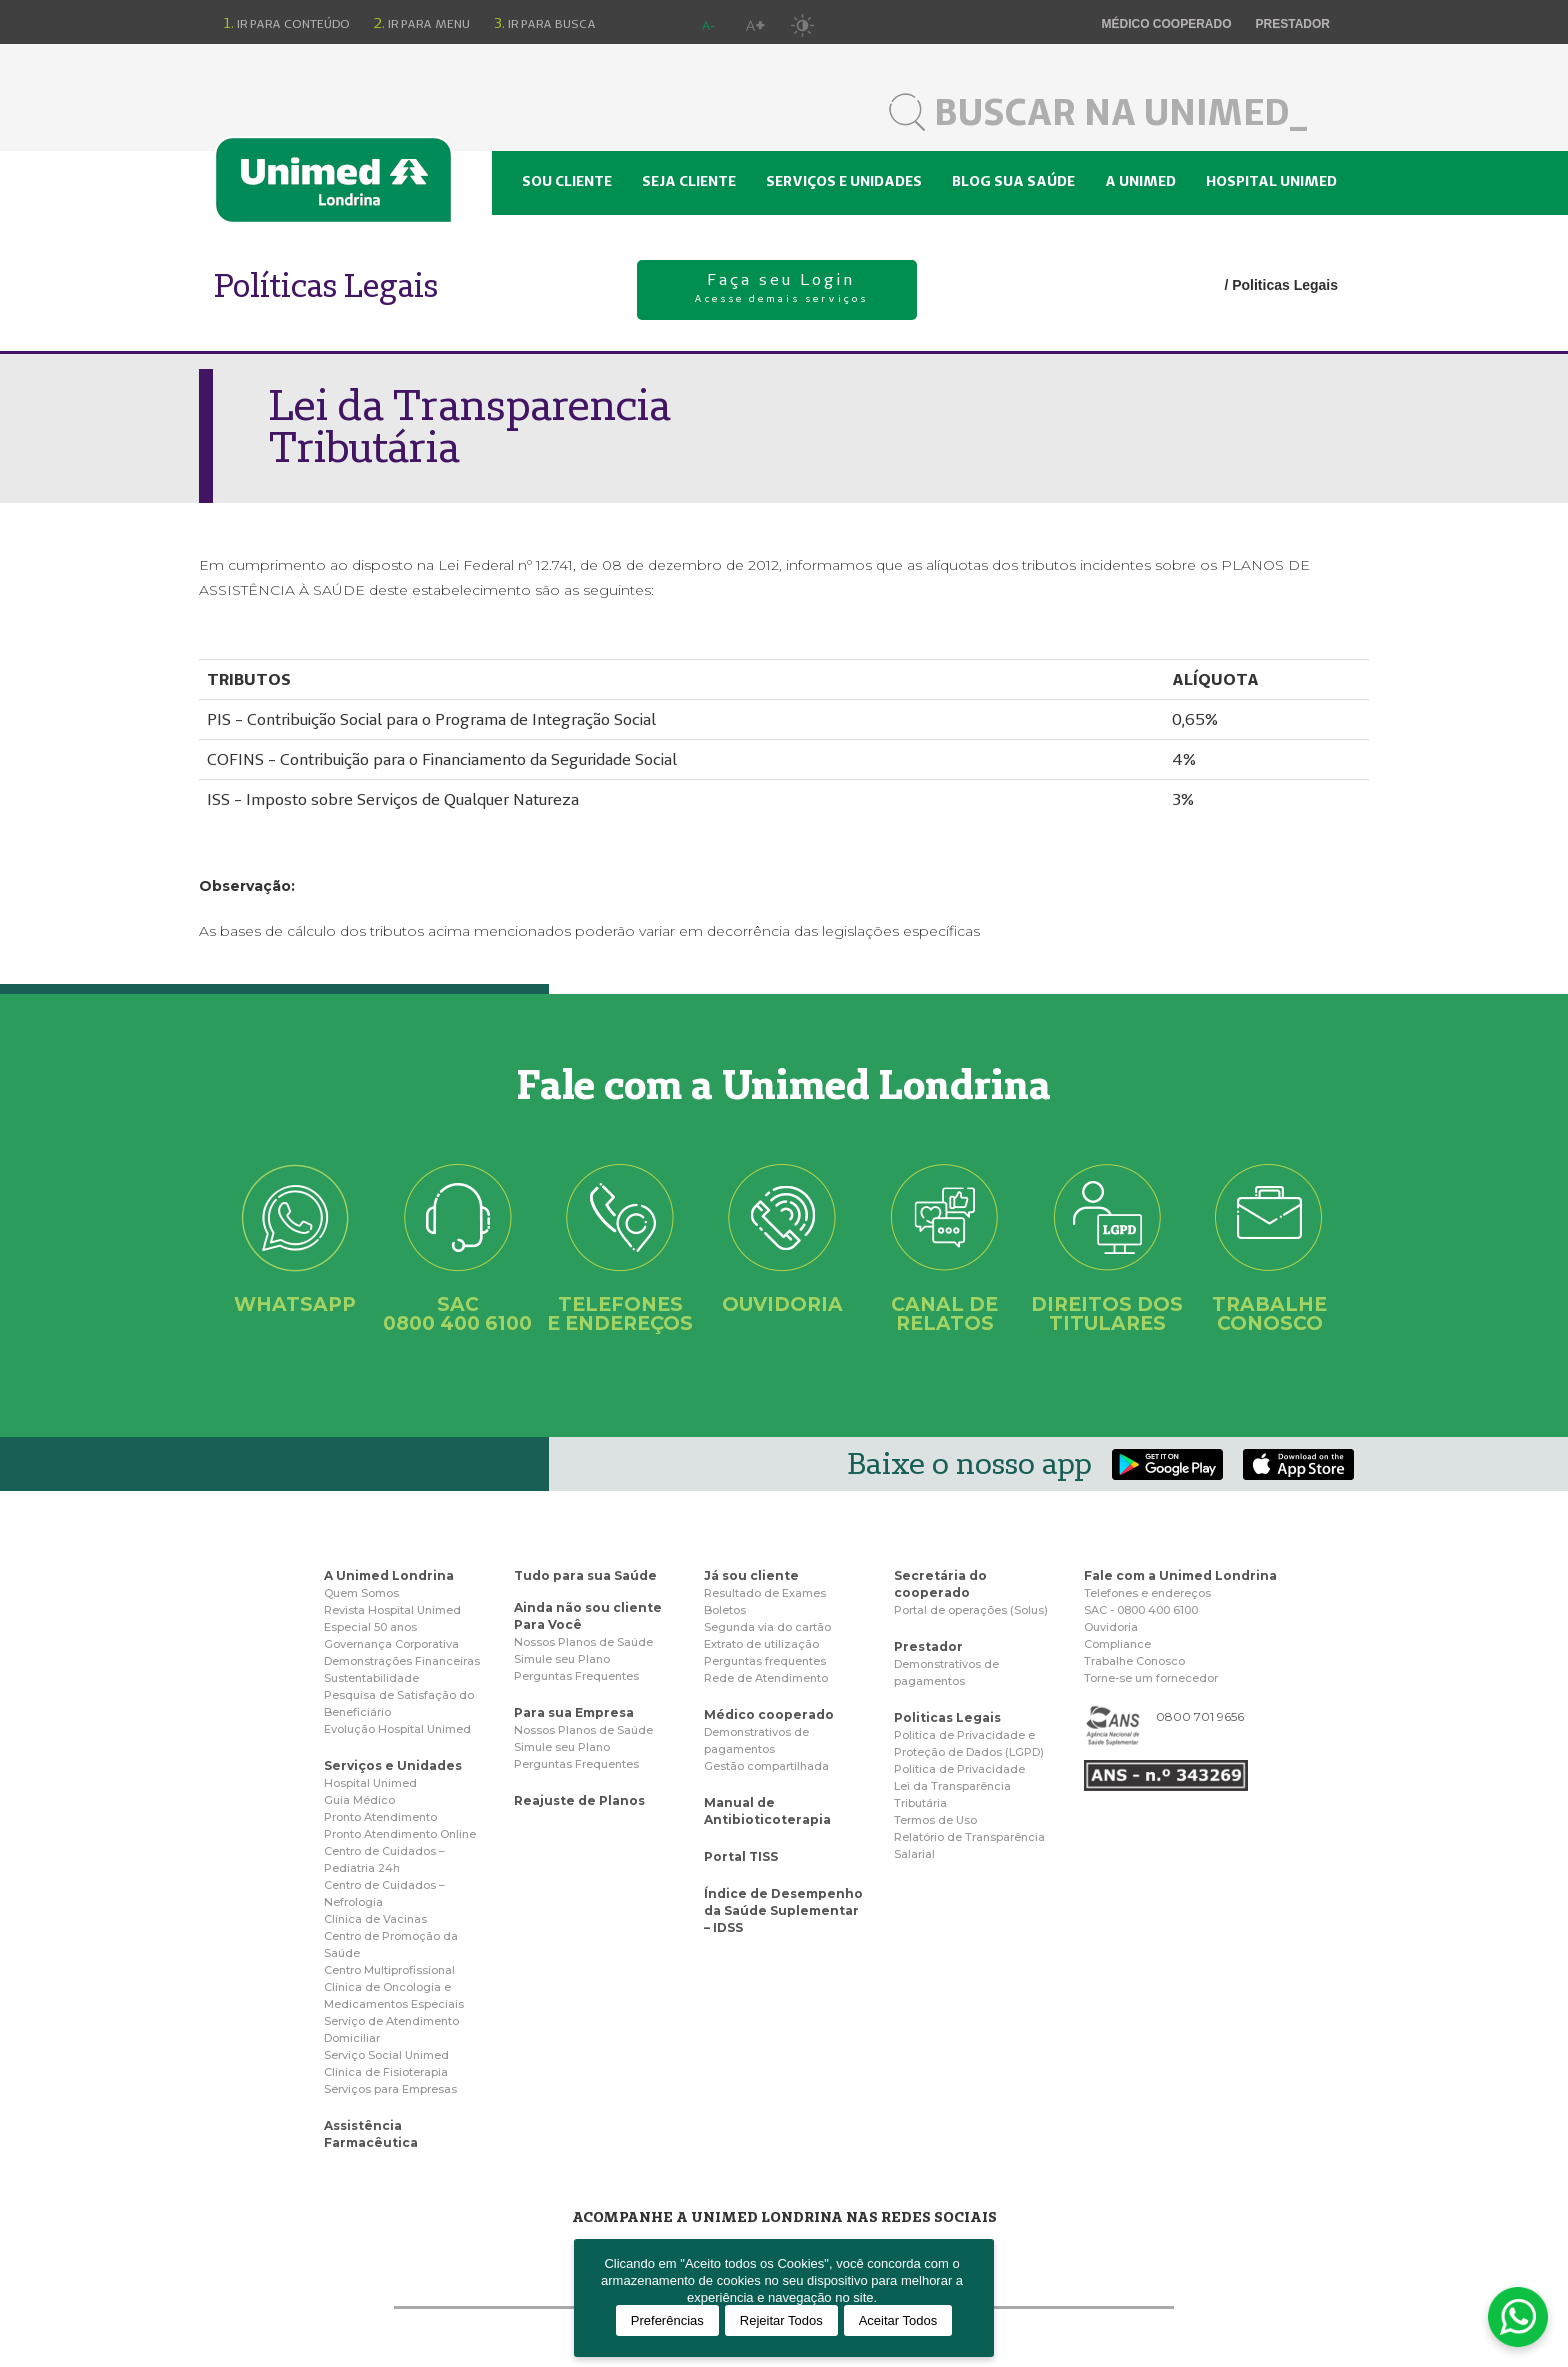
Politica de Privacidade (959, 1769)
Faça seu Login (782, 290)
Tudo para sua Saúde (585, 1575)
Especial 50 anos (370, 1627)
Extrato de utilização (761, 1644)
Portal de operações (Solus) (971, 1610)
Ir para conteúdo (287, 23)
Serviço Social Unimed (386, 2055)
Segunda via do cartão (767, 1627)
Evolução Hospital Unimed (397, 1729)
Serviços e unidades (844, 181)
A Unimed (1140, 181)
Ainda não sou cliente (588, 1607)
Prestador (1293, 24)
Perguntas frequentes (765, 1661)
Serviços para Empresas (390, 2089)
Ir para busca (545, 23)
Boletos (725, 1610)
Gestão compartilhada (766, 1766)
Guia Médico (359, 1800)
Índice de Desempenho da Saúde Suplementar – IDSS (783, 1910)
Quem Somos (361, 1593)
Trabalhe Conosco (1134, 1661)
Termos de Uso (935, 1820)
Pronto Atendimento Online (400, 1834)
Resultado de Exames (765, 1593)
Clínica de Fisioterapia (386, 2072)
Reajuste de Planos (579, 1800)
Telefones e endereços (1147, 1593)
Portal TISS (741, 1856)
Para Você (548, 1624)
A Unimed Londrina (389, 1575)
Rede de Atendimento (766, 1678)
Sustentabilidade (371, 1678)
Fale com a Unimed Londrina (1180, 1575)
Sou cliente (567, 181)
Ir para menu (422, 23)
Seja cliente (689, 181)
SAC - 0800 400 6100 (1141, 1610)
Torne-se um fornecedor (1151, 1678)
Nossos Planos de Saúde (583, 1642)
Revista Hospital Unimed (392, 1610)
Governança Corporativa (391, 1644)
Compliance (1117, 1644)
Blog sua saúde (1013, 181)
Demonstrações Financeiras (402, 1661)
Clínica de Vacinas (375, 1919)
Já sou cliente (751, 1575)
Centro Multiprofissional (389, 1970)
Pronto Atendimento (380, 1817)
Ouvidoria (1111, 1627)
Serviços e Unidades (393, 1765)
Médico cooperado (1167, 24)
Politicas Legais (1285, 285)
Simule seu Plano (562, 1659)
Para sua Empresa (574, 1712)
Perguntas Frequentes (576, 1676)
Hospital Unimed (1271, 181)
